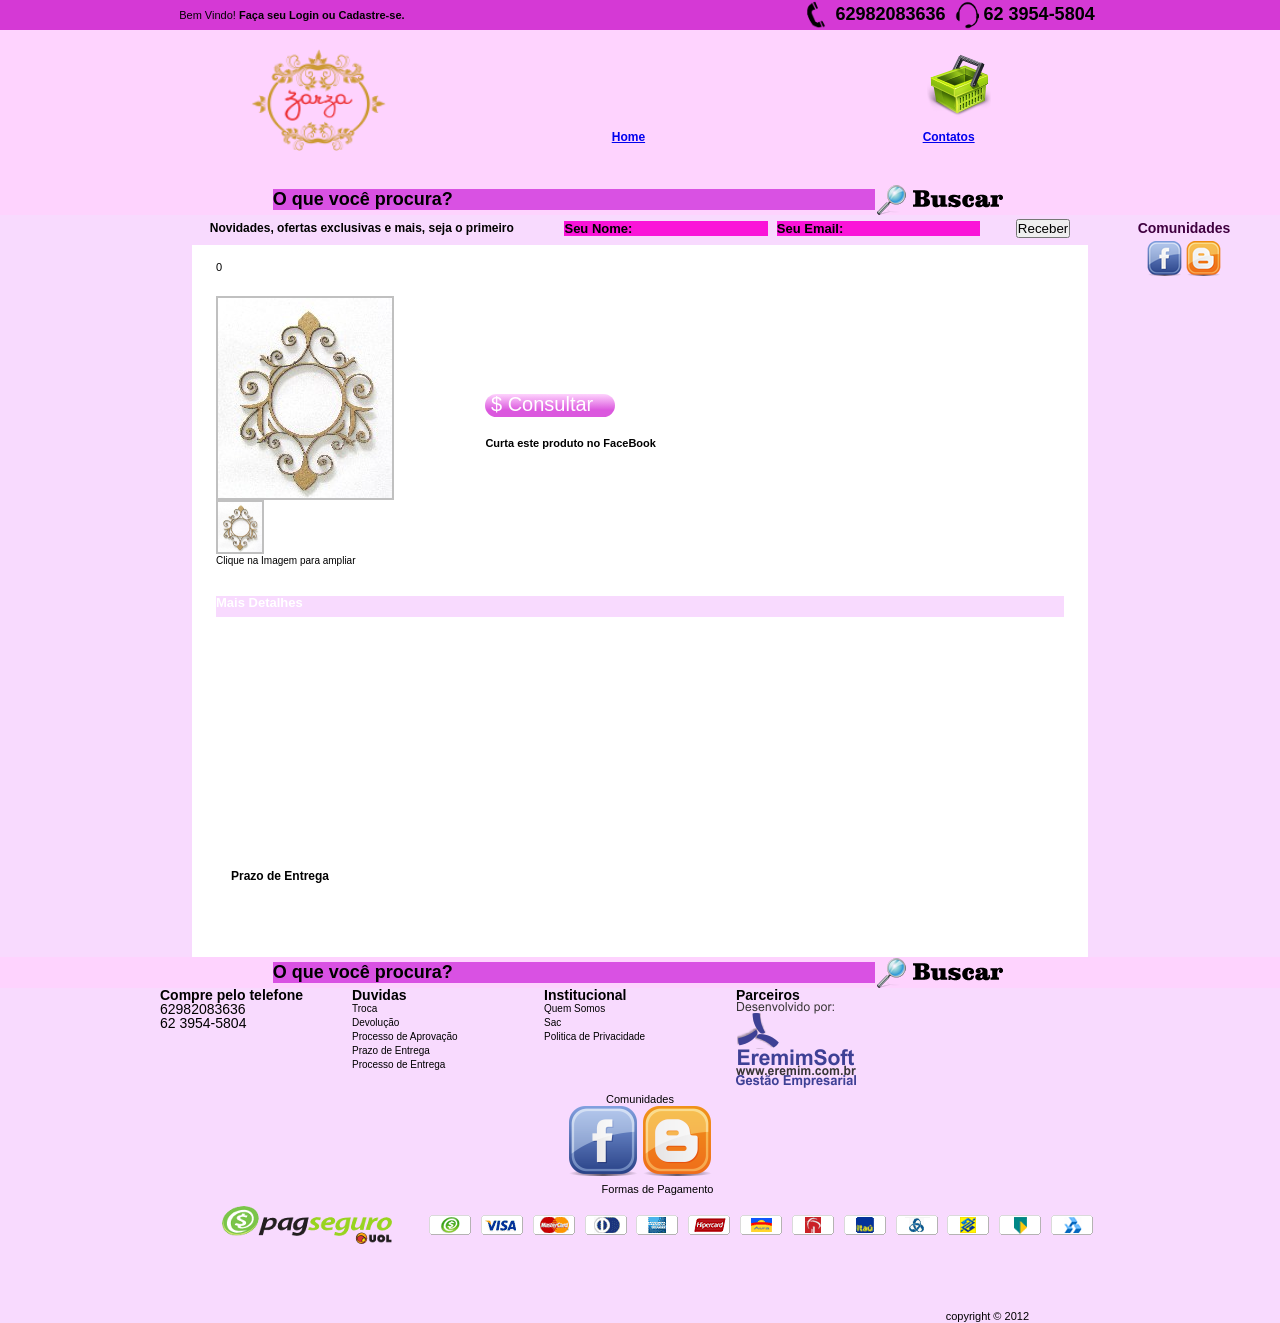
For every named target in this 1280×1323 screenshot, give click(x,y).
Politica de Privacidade (594, 1036)
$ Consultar (539, 404)
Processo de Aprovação (405, 1036)
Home (628, 137)
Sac (552, 1022)
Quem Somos (574, 1008)
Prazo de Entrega (391, 1050)
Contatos (949, 137)
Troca (364, 1008)
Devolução (375, 1022)
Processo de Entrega (398, 1064)
